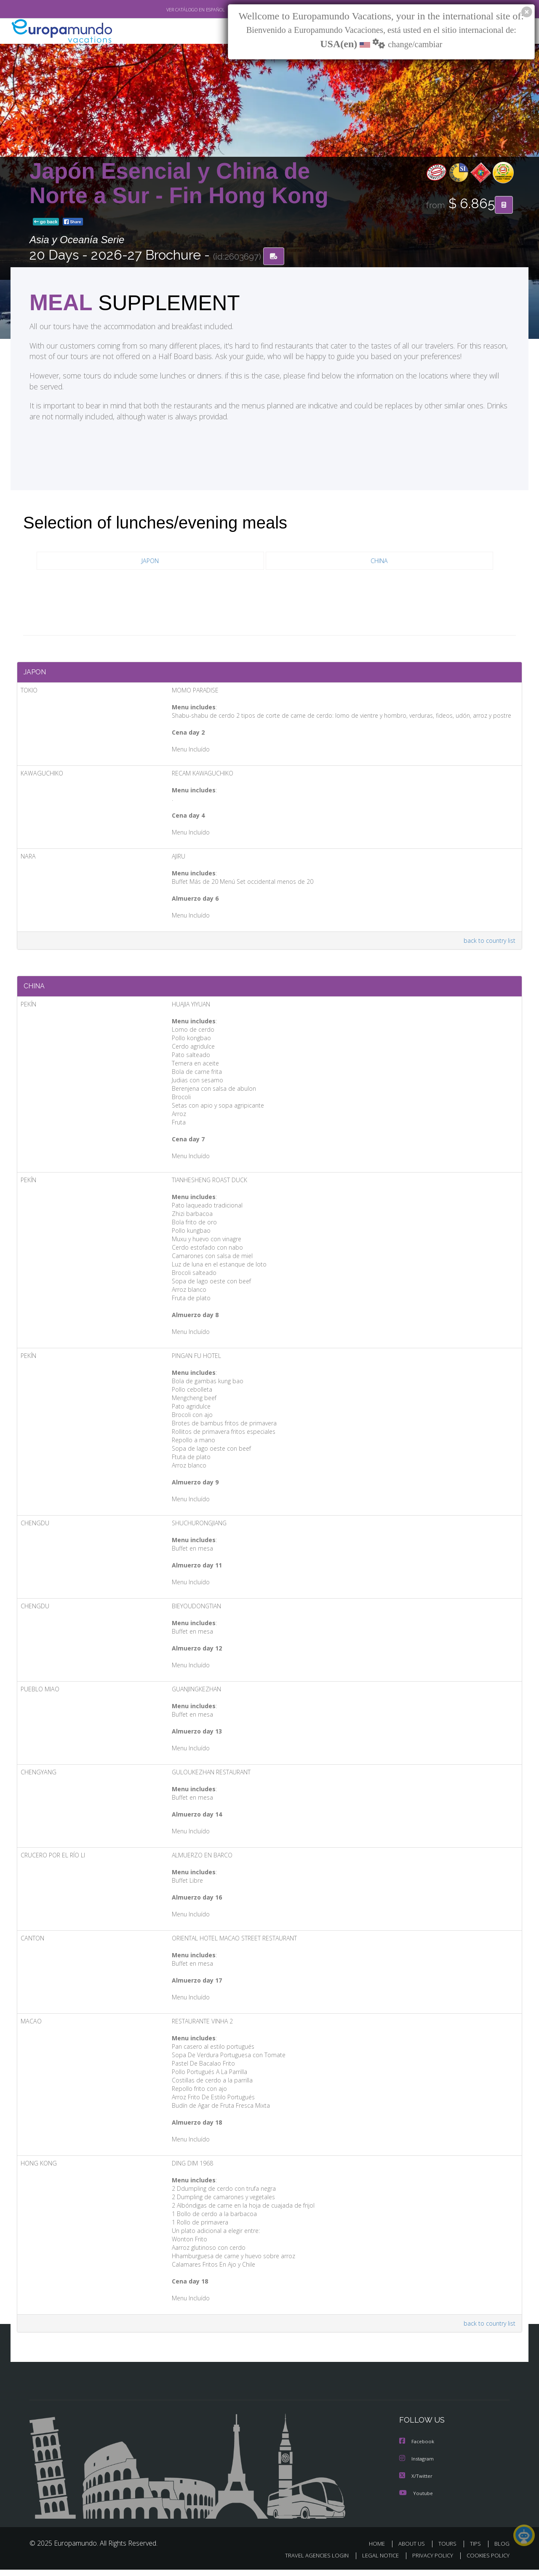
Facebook (417, 2448)
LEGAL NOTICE (375, 2562)
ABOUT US (414, 2549)
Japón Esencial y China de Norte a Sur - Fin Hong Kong (178, 183)
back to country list (488, 943)
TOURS (449, 2549)
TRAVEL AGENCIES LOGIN (309, 2562)
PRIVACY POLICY (428, 2562)
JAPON (150, 561)
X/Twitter (416, 2482)
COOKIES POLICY (486, 2562)
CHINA (379, 561)
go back (46, 222)
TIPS (476, 2549)
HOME (380, 2549)
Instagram (417, 2465)
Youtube (416, 2499)
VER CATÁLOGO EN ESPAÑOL (176, 9)
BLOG (502, 2549)
